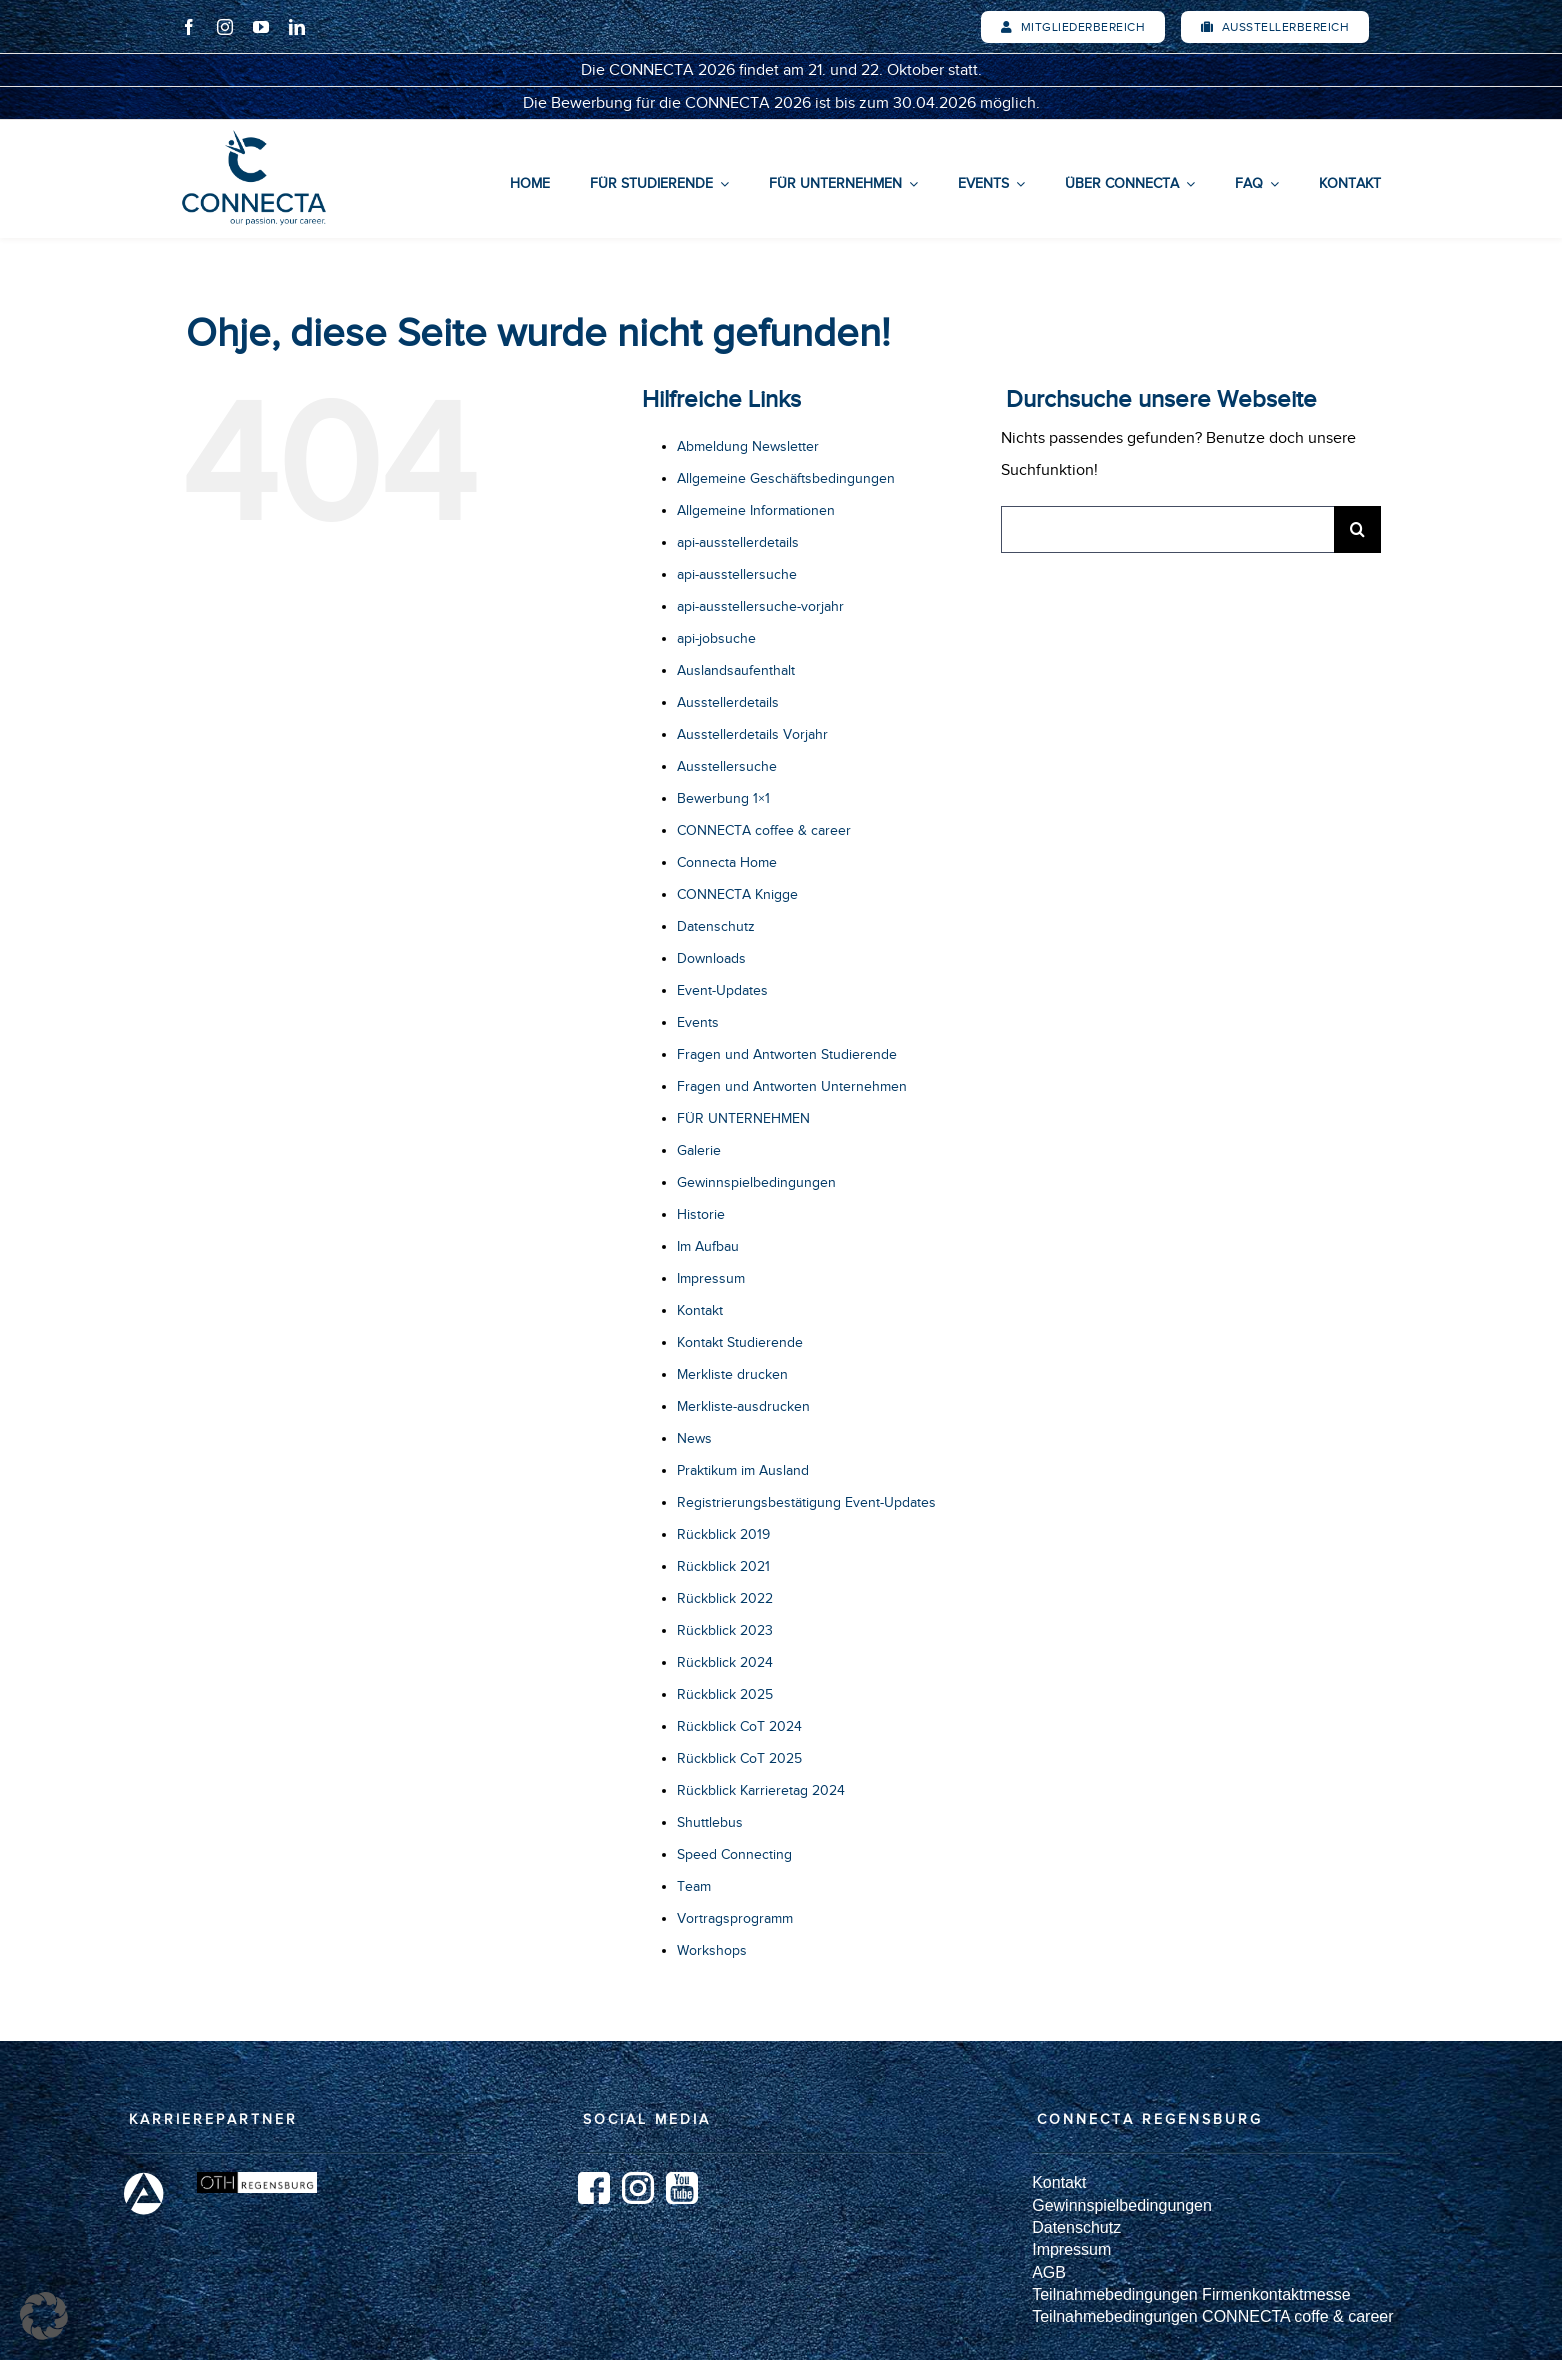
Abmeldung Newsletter (748, 446)
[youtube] (261, 27)
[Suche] (1357, 529)
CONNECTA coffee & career (764, 830)
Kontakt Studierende (740, 1342)
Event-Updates (722, 990)
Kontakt (700, 1310)
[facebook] (189, 27)
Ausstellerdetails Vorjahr (752, 734)
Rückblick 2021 (723, 1566)
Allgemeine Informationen (756, 510)
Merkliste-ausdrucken (743, 1406)
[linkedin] (297, 27)
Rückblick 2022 (725, 1598)
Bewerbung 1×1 (723, 798)
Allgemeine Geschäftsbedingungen (786, 478)
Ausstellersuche (727, 766)
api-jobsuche (716, 638)
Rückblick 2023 (725, 1630)
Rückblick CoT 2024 (739, 1726)
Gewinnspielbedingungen (756, 1182)
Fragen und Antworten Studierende (787, 1054)
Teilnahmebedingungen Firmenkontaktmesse (1191, 2294)
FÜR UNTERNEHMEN (743, 1118)
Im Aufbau (708, 1246)
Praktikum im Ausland (743, 1470)
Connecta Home (727, 862)
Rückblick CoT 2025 (739, 1758)
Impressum (711, 1278)
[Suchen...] (1167, 529)
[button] (44, 2316)
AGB (1049, 2272)
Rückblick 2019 (723, 1534)
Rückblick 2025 (725, 1694)
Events (698, 1022)
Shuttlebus (710, 1822)
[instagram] (225, 27)
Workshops (712, 1950)
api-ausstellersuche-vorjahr (760, 606)
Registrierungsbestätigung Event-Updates (806, 1502)
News (694, 1438)
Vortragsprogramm (735, 1918)
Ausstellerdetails (728, 702)
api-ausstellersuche (737, 574)
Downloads (711, 958)
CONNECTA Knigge (737, 894)
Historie (701, 1214)
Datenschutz (716, 926)
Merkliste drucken (732, 1374)
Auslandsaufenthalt (736, 670)
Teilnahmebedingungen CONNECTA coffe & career (1212, 2316)
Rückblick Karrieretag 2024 (761, 1790)
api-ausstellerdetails (738, 542)
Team (694, 1886)
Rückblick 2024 (725, 1662)
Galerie (699, 1150)
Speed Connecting (734, 1854)
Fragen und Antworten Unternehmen (792, 1086)
